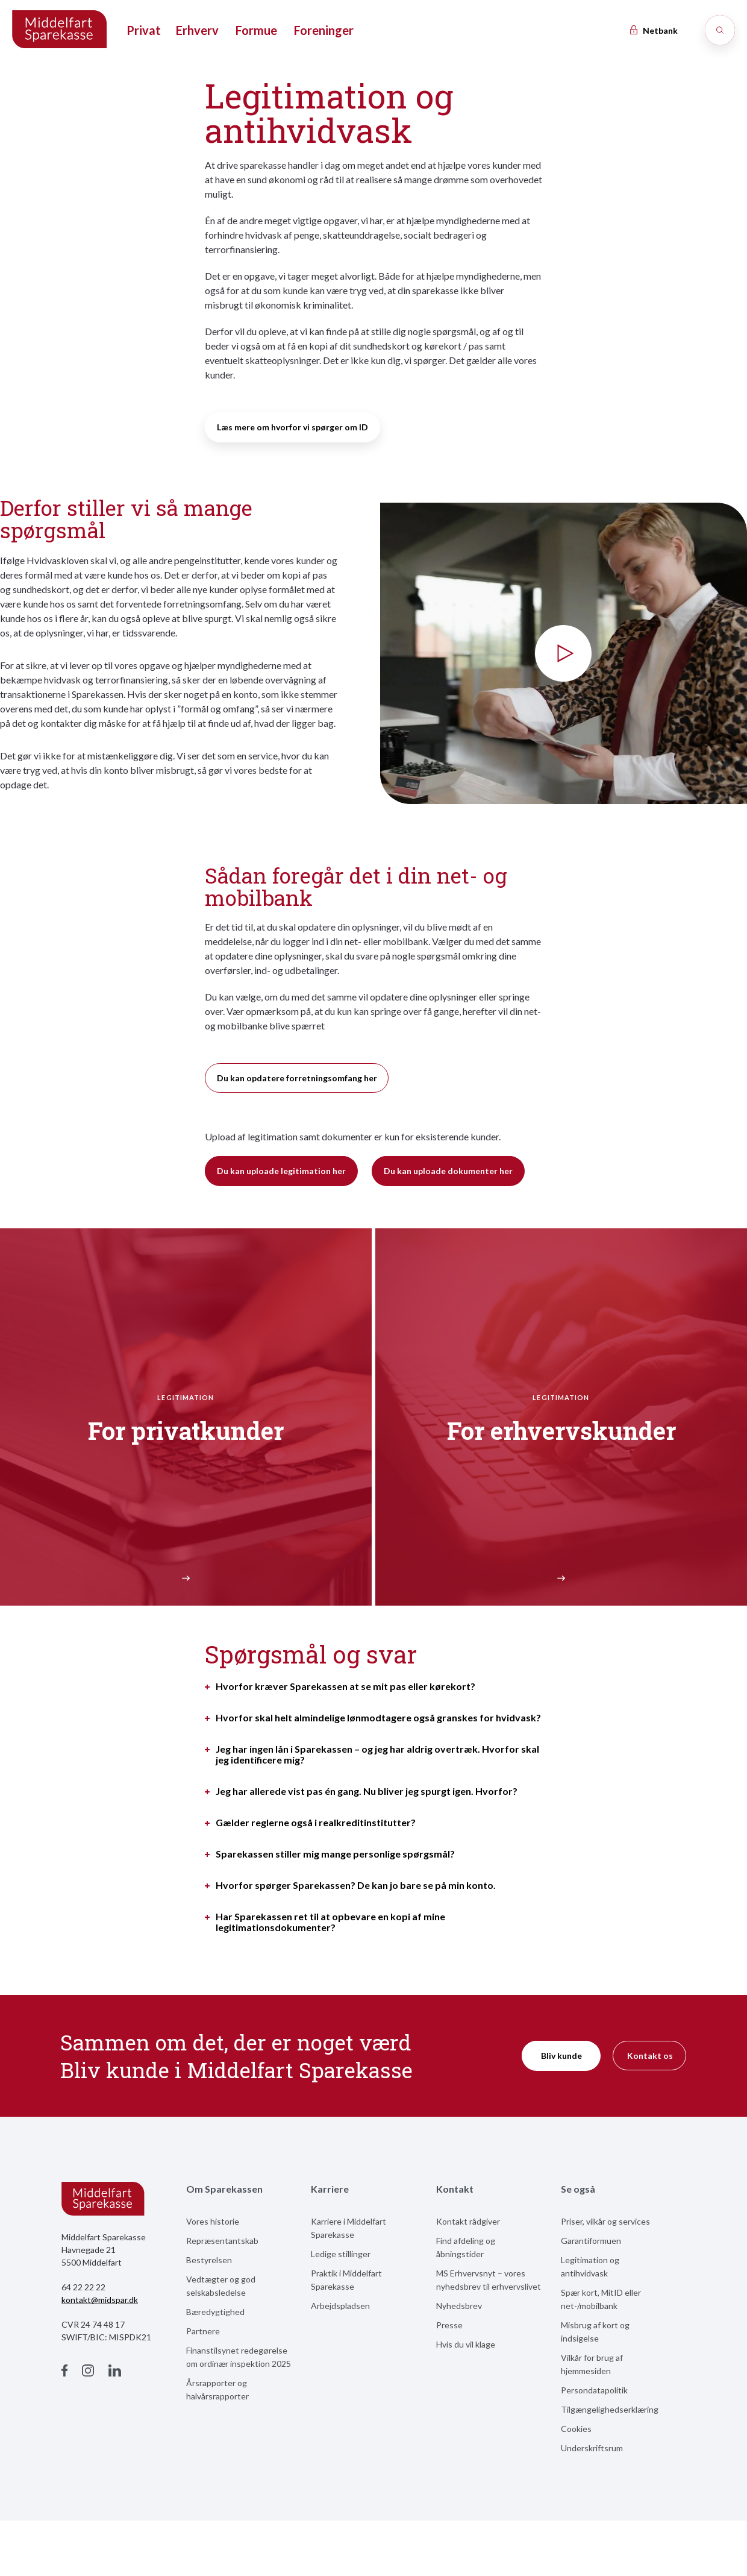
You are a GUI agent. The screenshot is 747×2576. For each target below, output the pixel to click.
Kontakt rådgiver (468, 2221)
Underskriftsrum (592, 2448)
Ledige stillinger (340, 2254)
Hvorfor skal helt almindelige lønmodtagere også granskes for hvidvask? (378, 1717)
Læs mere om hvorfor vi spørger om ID (292, 427)
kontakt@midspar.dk (99, 2300)
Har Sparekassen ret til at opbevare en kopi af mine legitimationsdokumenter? (330, 1922)
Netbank (653, 30)
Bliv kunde (561, 2055)
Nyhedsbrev (459, 2306)
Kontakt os (650, 2055)
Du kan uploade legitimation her (281, 1171)
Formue (256, 30)
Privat (144, 30)
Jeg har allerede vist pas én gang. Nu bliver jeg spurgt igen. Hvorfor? (366, 1791)
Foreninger (324, 30)
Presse (449, 2325)
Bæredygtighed (215, 2312)
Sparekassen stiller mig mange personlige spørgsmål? (335, 1854)
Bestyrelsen (209, 2260)
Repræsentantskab (222, 2240)
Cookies (576, 2429)
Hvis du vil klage (465, 2344)
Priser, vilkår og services (605, 2221)
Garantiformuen (591, 2240)
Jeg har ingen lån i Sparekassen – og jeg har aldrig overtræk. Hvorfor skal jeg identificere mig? (377, 1754)
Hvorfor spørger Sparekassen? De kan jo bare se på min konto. (356, 1885)
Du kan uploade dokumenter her (448, 1171)
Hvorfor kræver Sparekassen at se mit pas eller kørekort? (345, 1686)
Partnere (203, 2331)
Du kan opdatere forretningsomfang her (297, 1078)
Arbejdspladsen (340, 2306)
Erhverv (197, 30)
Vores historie (212, 2221)
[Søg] (720, 30)
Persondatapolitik (594, 2390)
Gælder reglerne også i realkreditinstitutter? (316, 1822)
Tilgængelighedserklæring (609, 2409)
